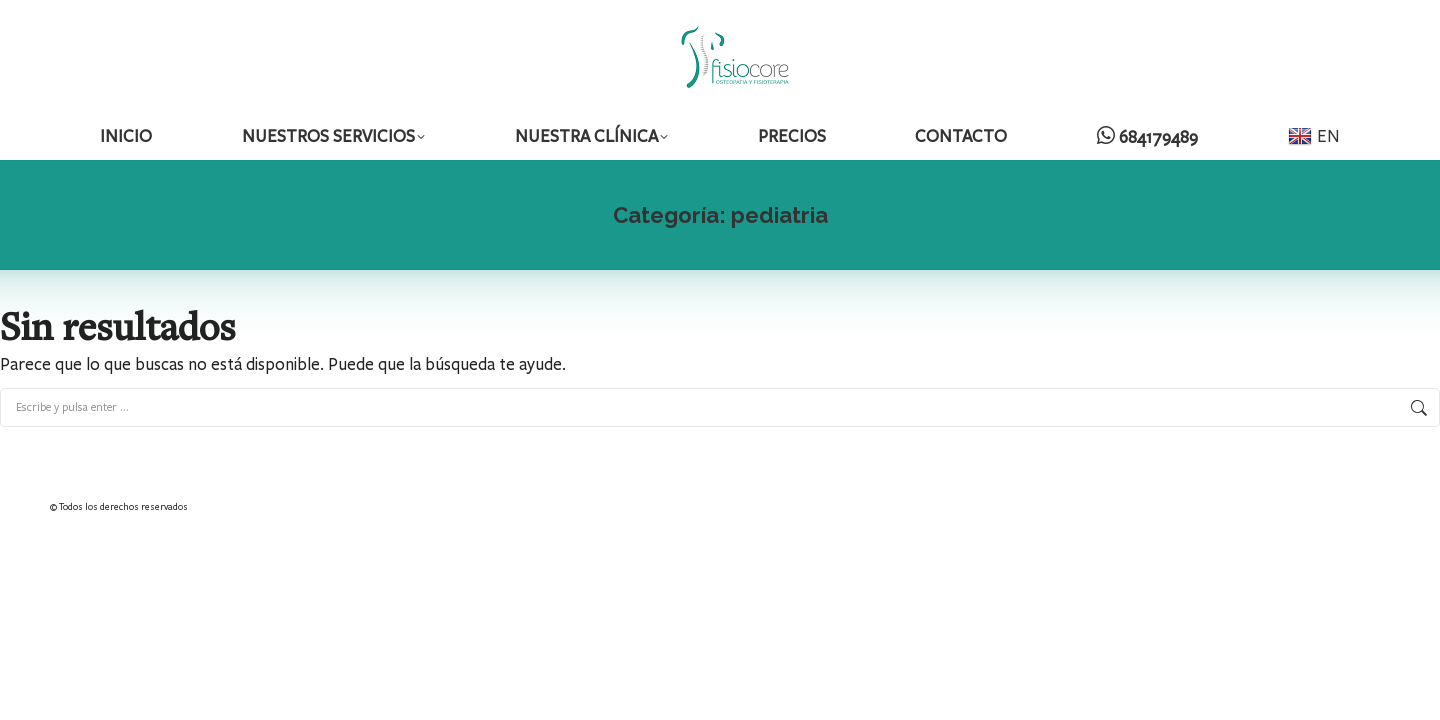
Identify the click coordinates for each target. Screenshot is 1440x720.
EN (1314, 136)
